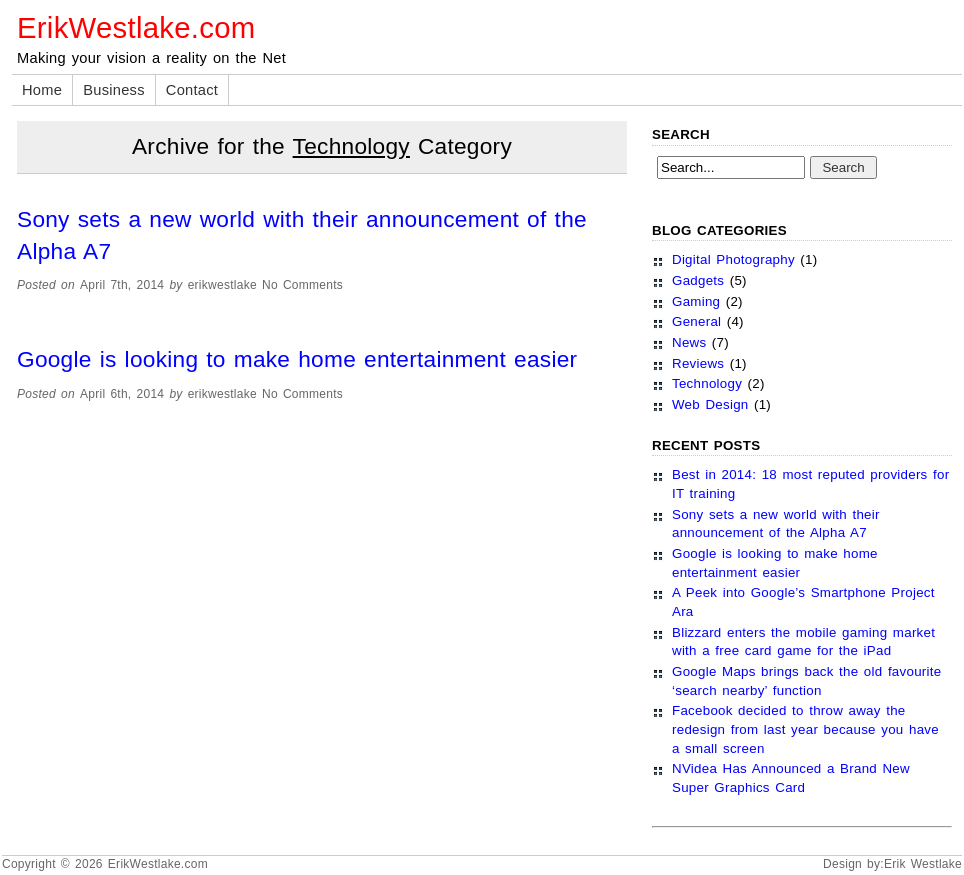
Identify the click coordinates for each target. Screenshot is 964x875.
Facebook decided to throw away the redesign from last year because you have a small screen (805, 729)
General (696, 321)
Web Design (710, 404)
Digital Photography (733, 259)
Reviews (698, 363)
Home (42, 90)
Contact (192, 90)
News (689, 342)
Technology (707, 383)
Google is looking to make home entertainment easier (297, 359)
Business (114, 90)
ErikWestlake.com (136, 27)
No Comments (302, 285)
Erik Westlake (923, 864)
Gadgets (698, 280)
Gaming (696, 301)
